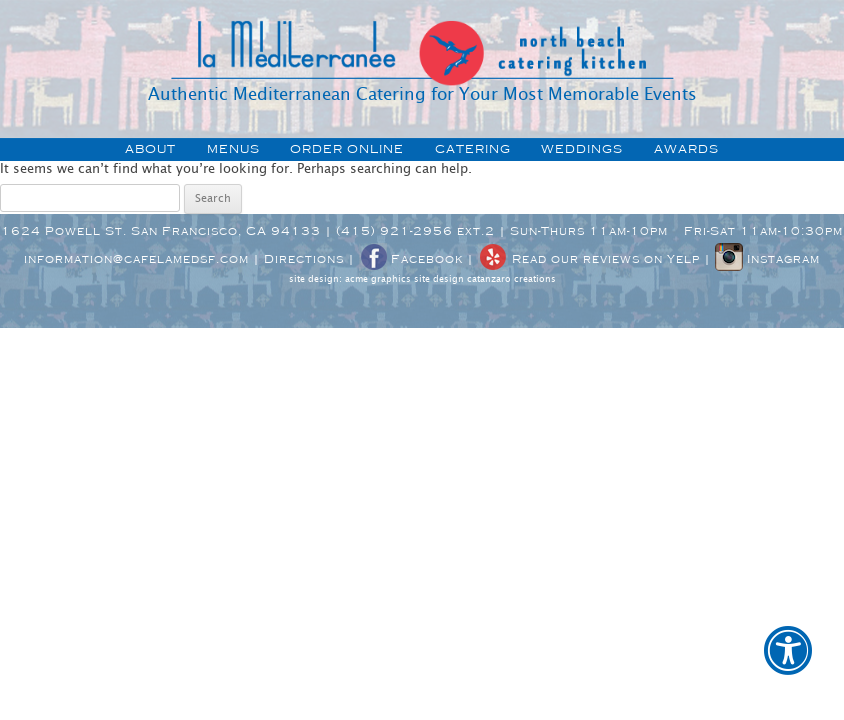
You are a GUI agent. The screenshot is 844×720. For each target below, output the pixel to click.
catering (473, 149)
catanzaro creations (511, 279)
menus (233, 149)
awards (686, 149)
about (150, 149)
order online (347, 149)
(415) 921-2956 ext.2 (415, 231)
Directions (304, 259)
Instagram (767, 259)
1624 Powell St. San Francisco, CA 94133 (161, 231)
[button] (788, 664)
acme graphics (378, 279)
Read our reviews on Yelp (589, 259)
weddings (582, 149)
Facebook (411, 259)
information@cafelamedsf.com (136, 259)
